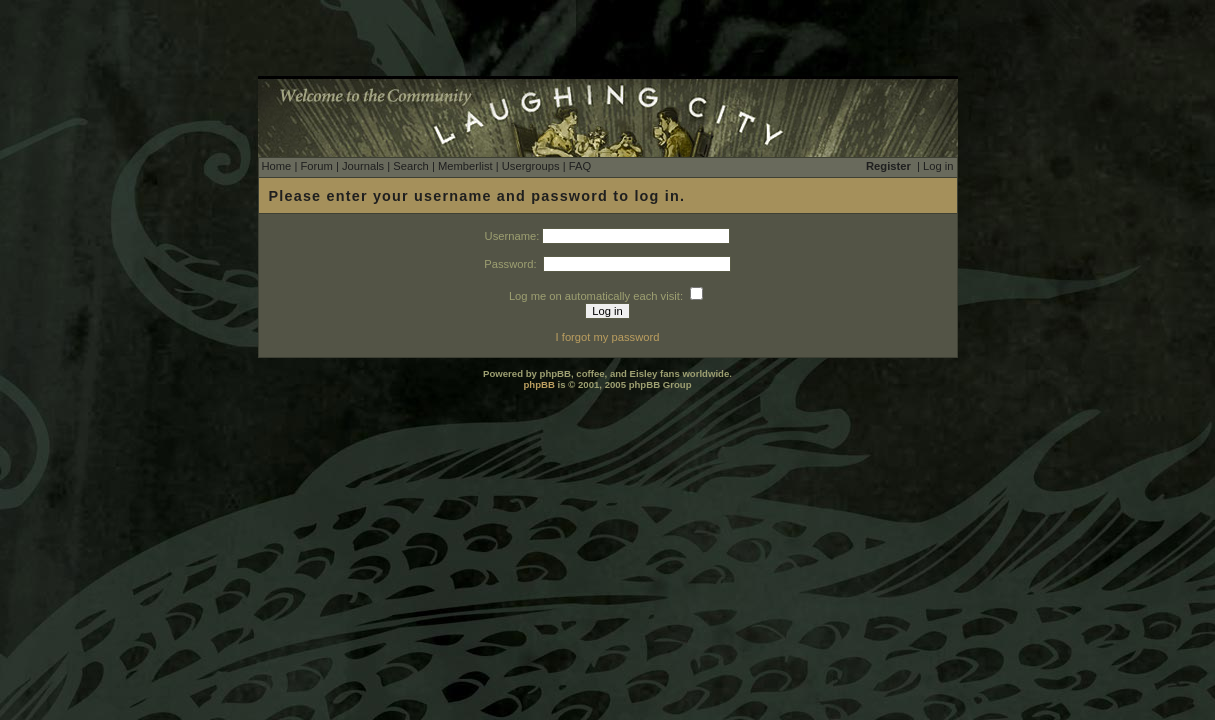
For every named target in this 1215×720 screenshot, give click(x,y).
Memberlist (465, 166)
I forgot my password (608, 337)
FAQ (580, 166)
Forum (316, 166)
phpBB (538, 384)
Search (410, 166)
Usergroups (531, 166)
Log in (938, 166)
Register (888, 166)
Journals (363, 166)
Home (277, 166)
